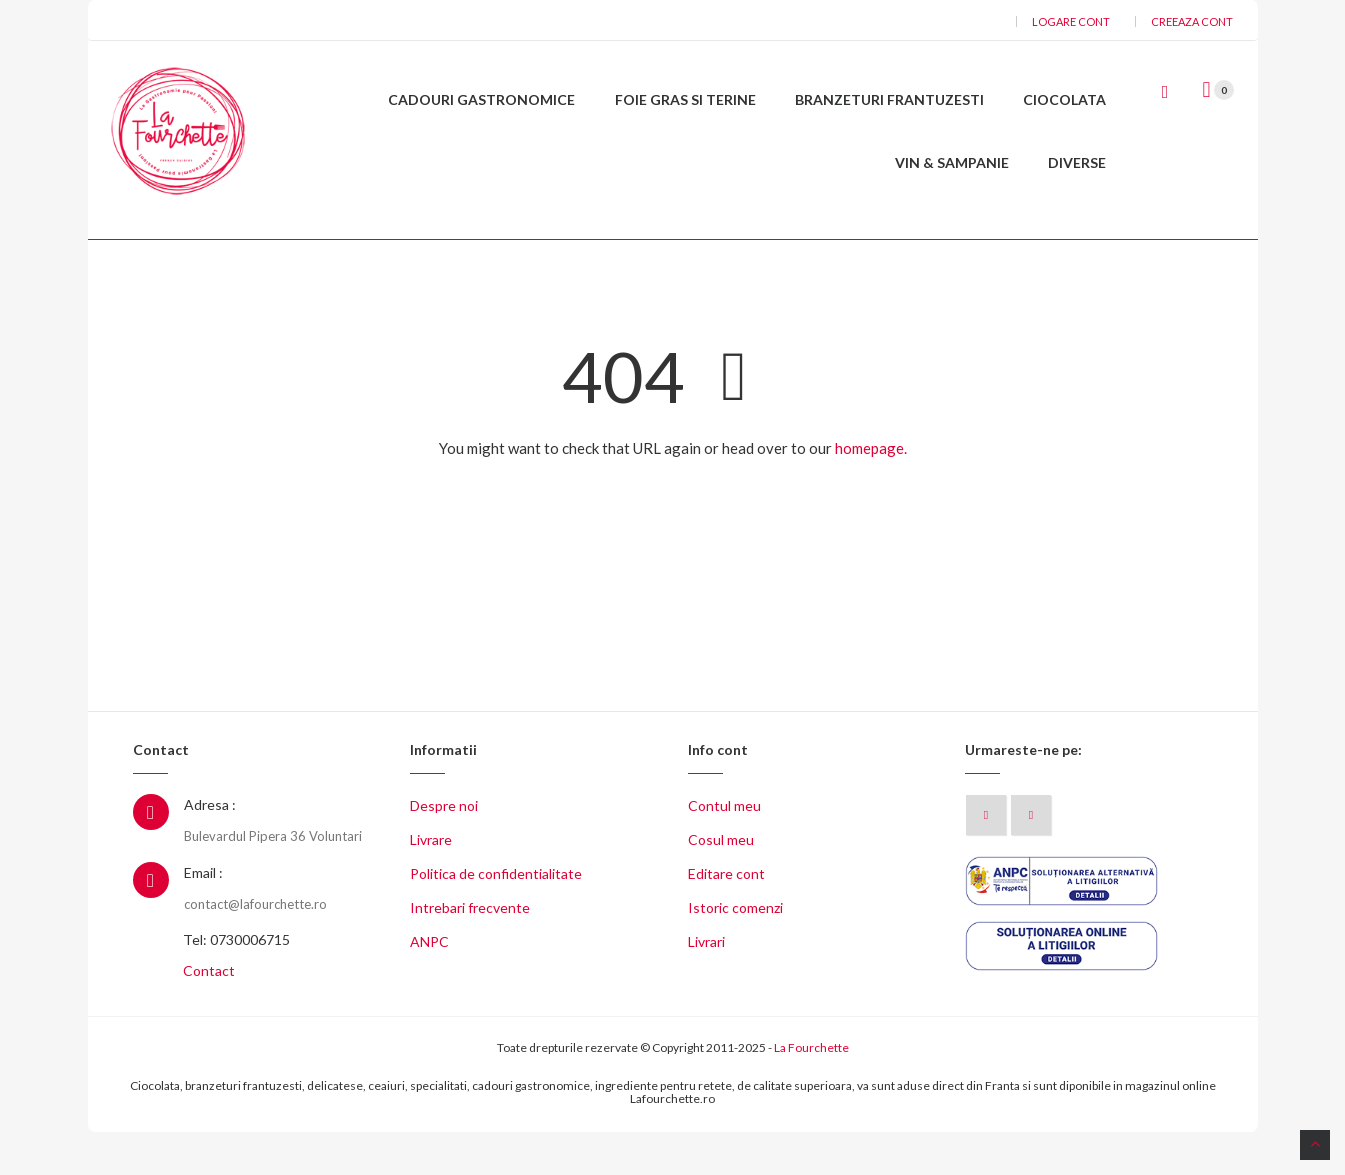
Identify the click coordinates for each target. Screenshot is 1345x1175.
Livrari (706, 985)
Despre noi (444, 849)
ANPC (429, 985)
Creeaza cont (1192, 21)
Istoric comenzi (735, 951)
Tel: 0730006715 (236, 983)
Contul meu (724, 849)
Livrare (431, 883)
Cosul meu (721, 883)
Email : (203, 915)
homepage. (871, 491)
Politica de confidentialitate (496, 917)
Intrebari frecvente (470, 951)
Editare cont (726, 917)
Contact (209, 1014)
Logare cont (1071, 21)
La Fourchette (811, 1091)
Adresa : (210, 848)
